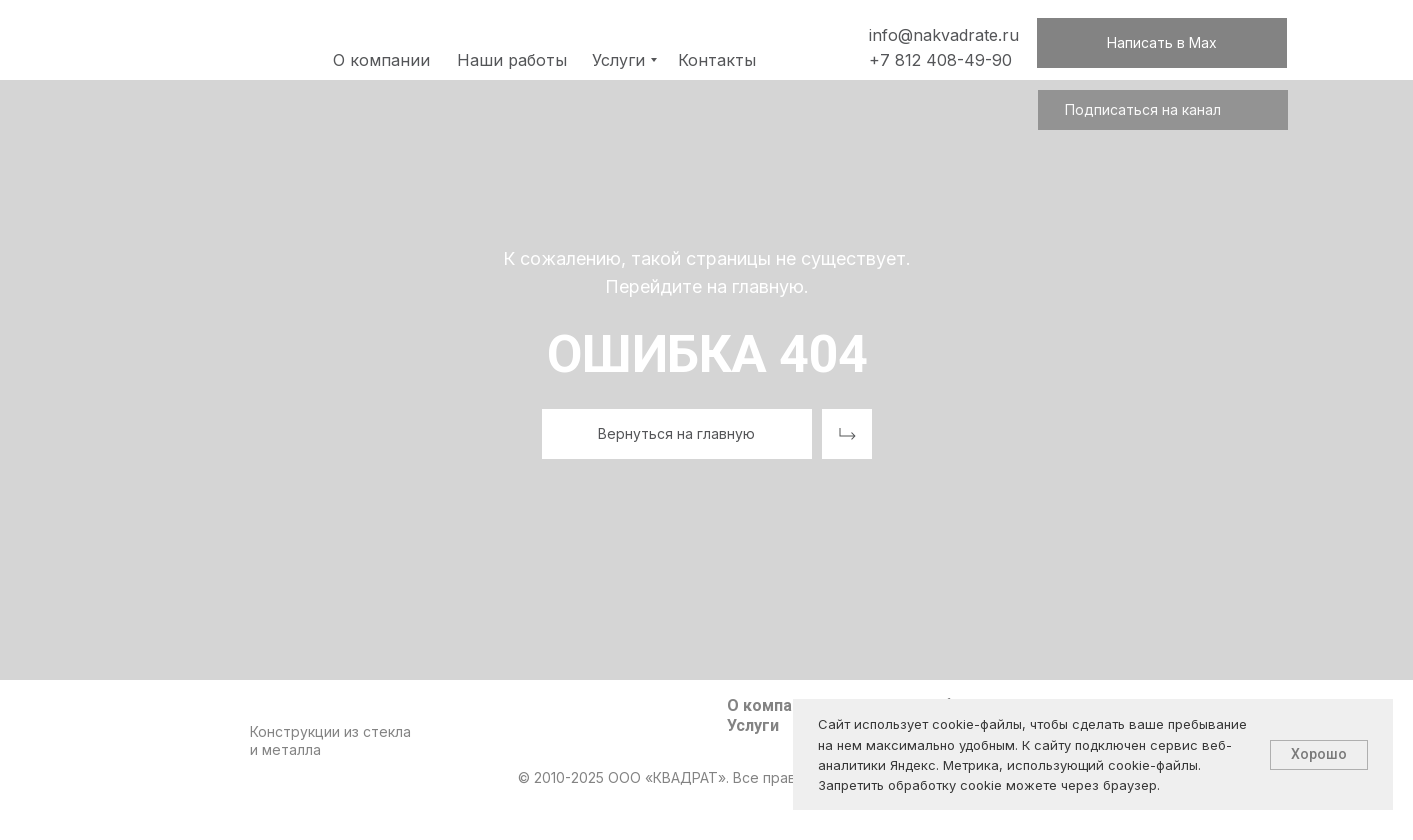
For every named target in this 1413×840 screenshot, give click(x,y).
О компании (773, 705)
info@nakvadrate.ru (944, 35)
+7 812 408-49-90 (940, 60)
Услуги (753, 725)
